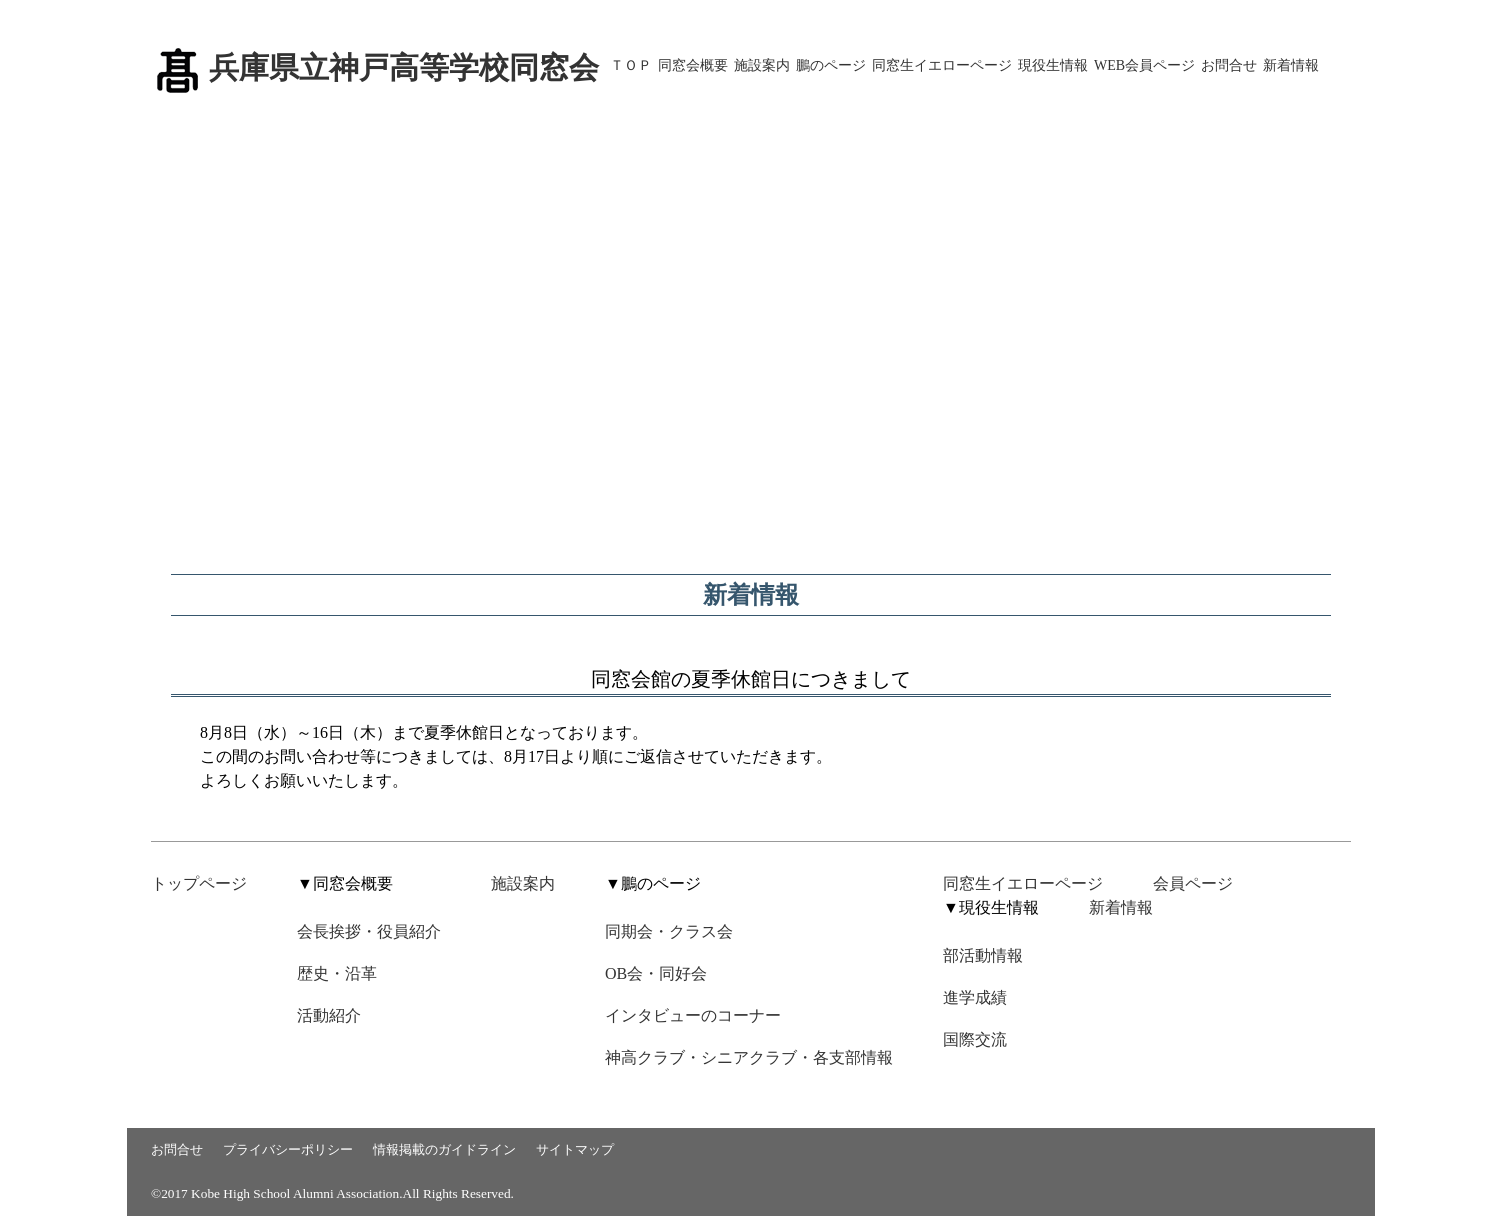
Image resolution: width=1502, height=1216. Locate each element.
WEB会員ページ (1144, 65)
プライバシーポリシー (288, 1149)
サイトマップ (575, 1149)
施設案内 (762, 65)
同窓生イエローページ (942, 65)
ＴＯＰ (631, 65)
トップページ (199, 883)
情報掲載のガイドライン (444, 1149)
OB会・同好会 (656, 973)
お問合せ (1229, 65)
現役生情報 (1053, 65)
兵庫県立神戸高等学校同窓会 (404, 67)
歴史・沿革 (337, 973)
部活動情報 (983, 955)
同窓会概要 (693, 65)
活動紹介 (329, 1015)
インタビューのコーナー (693, 1015)
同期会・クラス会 (669, 931)
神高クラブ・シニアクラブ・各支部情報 (749, 1057)
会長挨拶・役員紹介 (369, 931)
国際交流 (975, 1039)
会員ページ (1193, 883)
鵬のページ (831, 65)
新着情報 (1291, 65)
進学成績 (975, 997)
